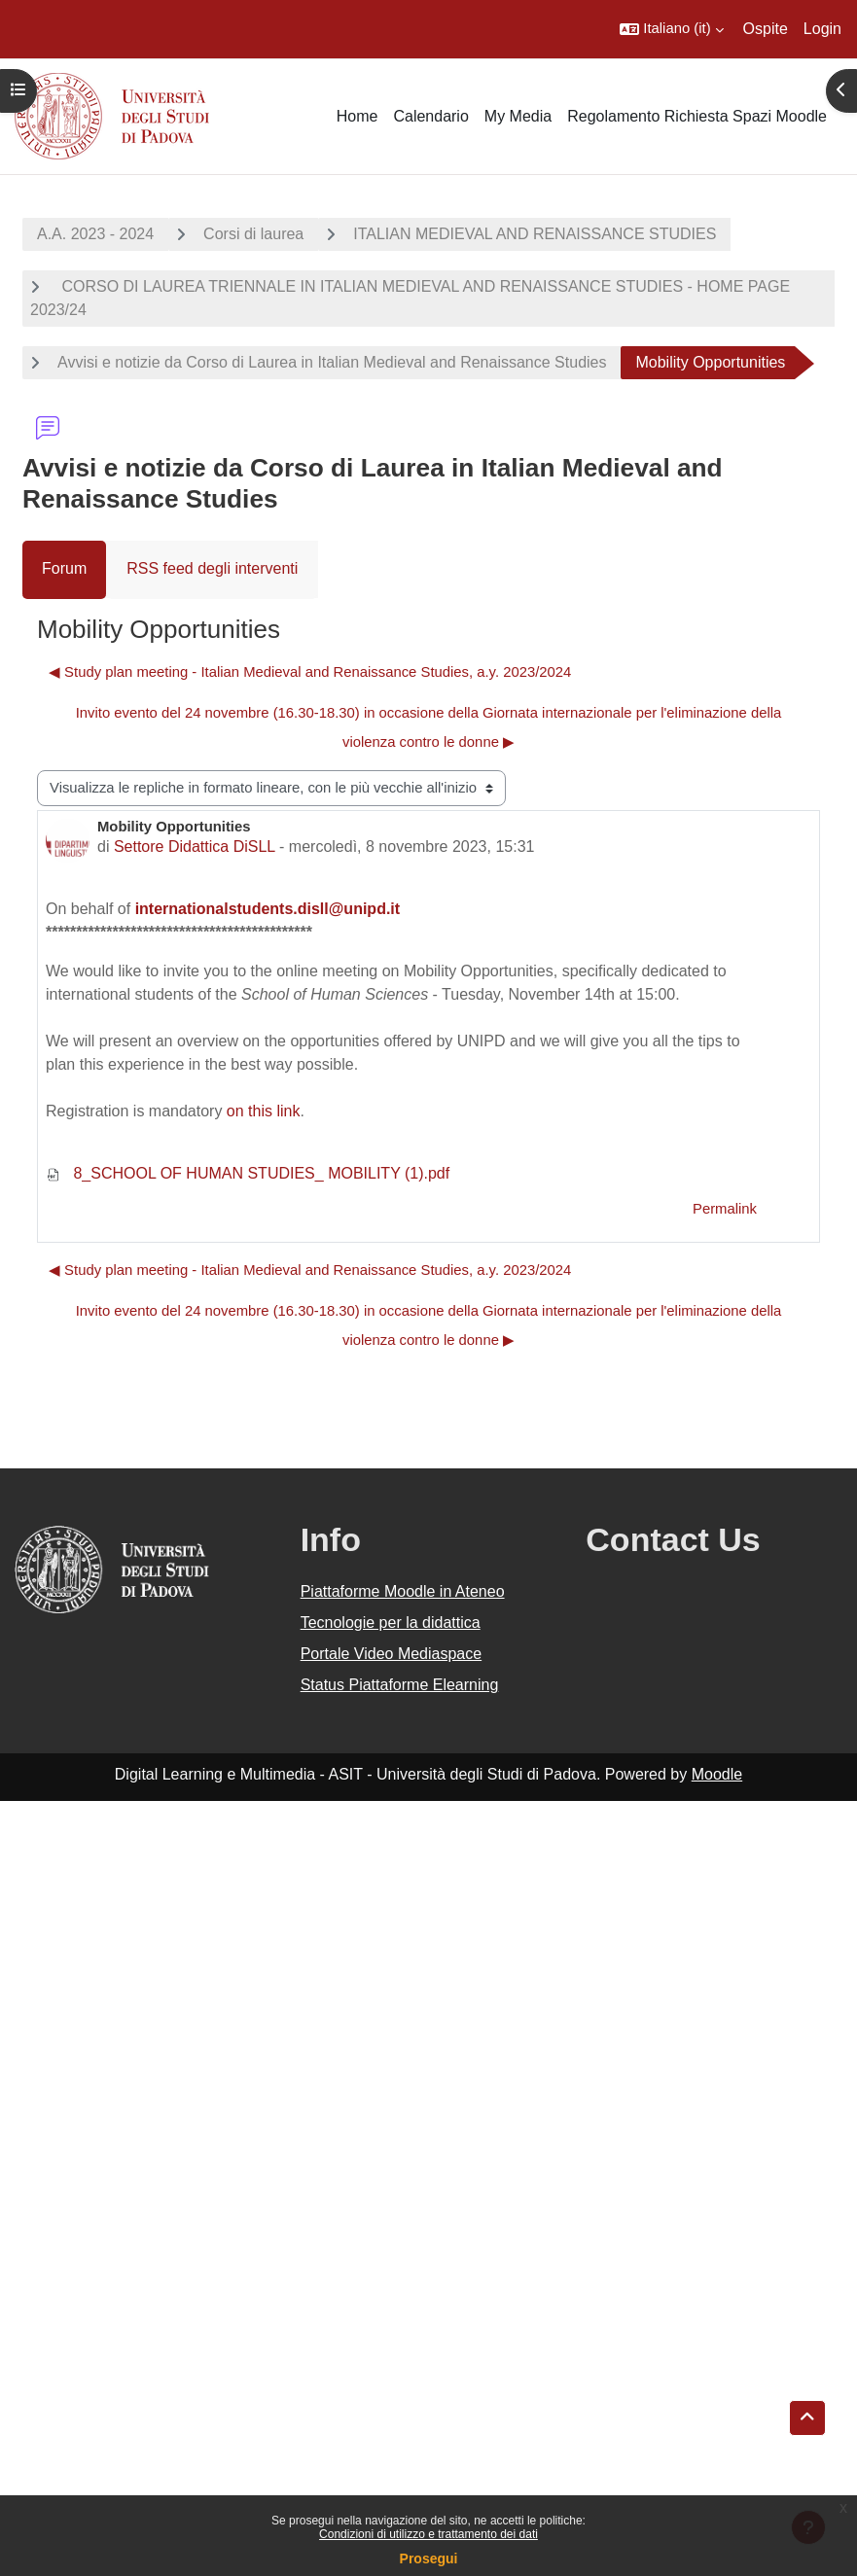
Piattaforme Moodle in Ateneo (403, 1591)
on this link (264, 1111)
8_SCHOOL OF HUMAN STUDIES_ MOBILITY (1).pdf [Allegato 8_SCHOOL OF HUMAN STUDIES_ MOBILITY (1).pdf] (247, 1173)
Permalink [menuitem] (725, 1209)
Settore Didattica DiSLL (194, 846)
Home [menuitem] (357, 116)
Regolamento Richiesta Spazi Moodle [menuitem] (697, 116)
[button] (671, 29)
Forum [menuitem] (64, 568)
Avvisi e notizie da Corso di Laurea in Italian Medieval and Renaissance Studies (331, 362)
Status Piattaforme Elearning (400, 1684)
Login (822, 28)
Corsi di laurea (253, 234)
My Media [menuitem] (518, 116)
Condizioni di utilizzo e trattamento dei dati (428, 2534)
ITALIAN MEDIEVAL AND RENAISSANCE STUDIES (534, 234)
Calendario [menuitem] (430, 116)
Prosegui (429, 2558)
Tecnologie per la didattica (391, 1622)
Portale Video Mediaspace (391, 1653)
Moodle (717, 1774)
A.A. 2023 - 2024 (95, 234)
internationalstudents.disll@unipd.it (268, 908)
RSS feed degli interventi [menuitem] (212, 568)
